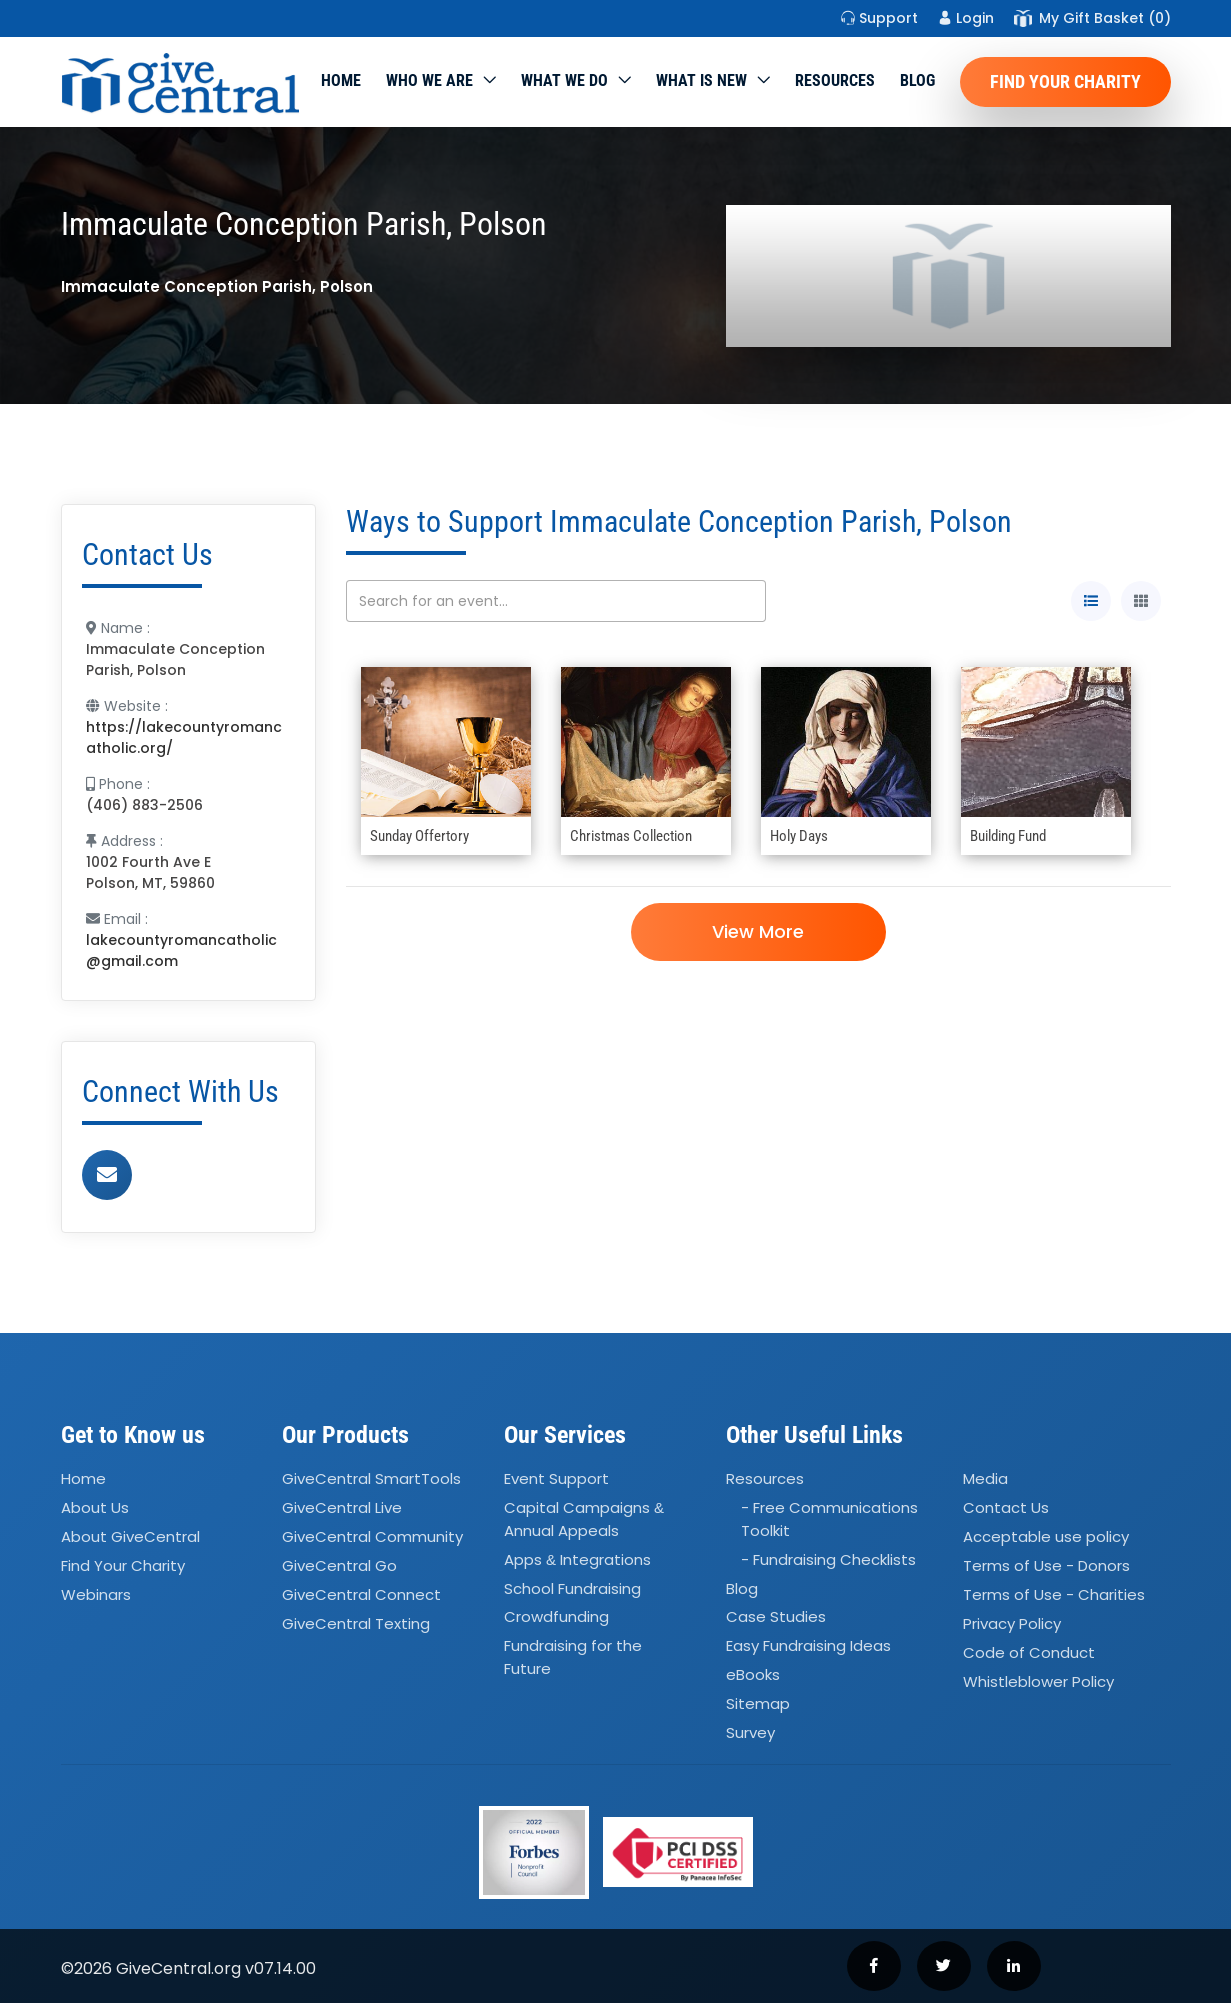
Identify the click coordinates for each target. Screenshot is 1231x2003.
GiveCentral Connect (361, 1594)
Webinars (96, 1594)
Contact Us (1006, 1508)
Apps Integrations (577, 1559)
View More (758, 931)
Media (985, 1479)
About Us (95, 1508)
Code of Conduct (1029, 1652)
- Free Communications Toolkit (829, 1520)
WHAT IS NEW (701, 80)
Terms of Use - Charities (1054, 1594)
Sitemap (758, 1703)
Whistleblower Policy (1038, 1681)
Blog (917, 80)
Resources (835, 80)
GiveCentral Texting (356, 1623)
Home (341, 80)
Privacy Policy (1012, 1623)
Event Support (556, 1479)
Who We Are (429, 80)
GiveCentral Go (339, 1565)
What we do (564, 80)
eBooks (753, 1674)
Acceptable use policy (1046, 1536)
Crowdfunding (556, 1617)
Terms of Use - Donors (1046, 1565)
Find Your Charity (1065, 81)
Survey (750, 1732)
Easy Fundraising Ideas (808, 1646)
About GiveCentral (130, 1536)
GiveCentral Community (372, 1536)
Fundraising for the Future (573, 1658)
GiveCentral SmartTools (371, 1479)
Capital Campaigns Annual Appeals (584, 1520)
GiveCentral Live (342, 1508)
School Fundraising (572, 1588)
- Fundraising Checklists (828, 1559)
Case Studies (776, 1617)
